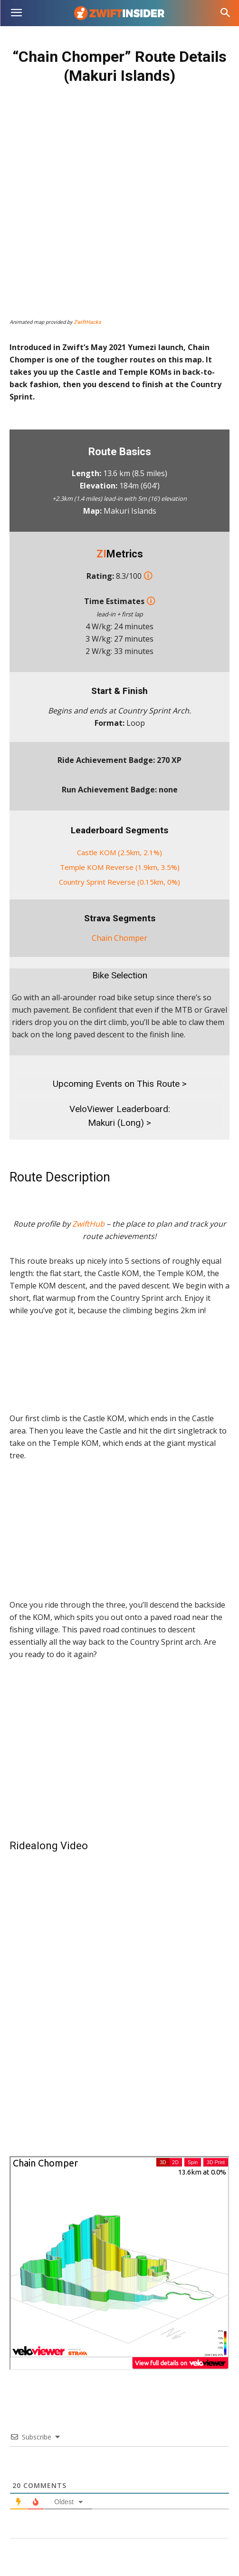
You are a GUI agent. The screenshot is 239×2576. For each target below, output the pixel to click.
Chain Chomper (119, 938)
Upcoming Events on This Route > (120, 1083)
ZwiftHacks (87, 322)
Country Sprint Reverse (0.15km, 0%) (119, 882)
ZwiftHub (88, 1224)
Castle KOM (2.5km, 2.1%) (119, 852)
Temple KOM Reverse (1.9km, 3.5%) (120, 867)
